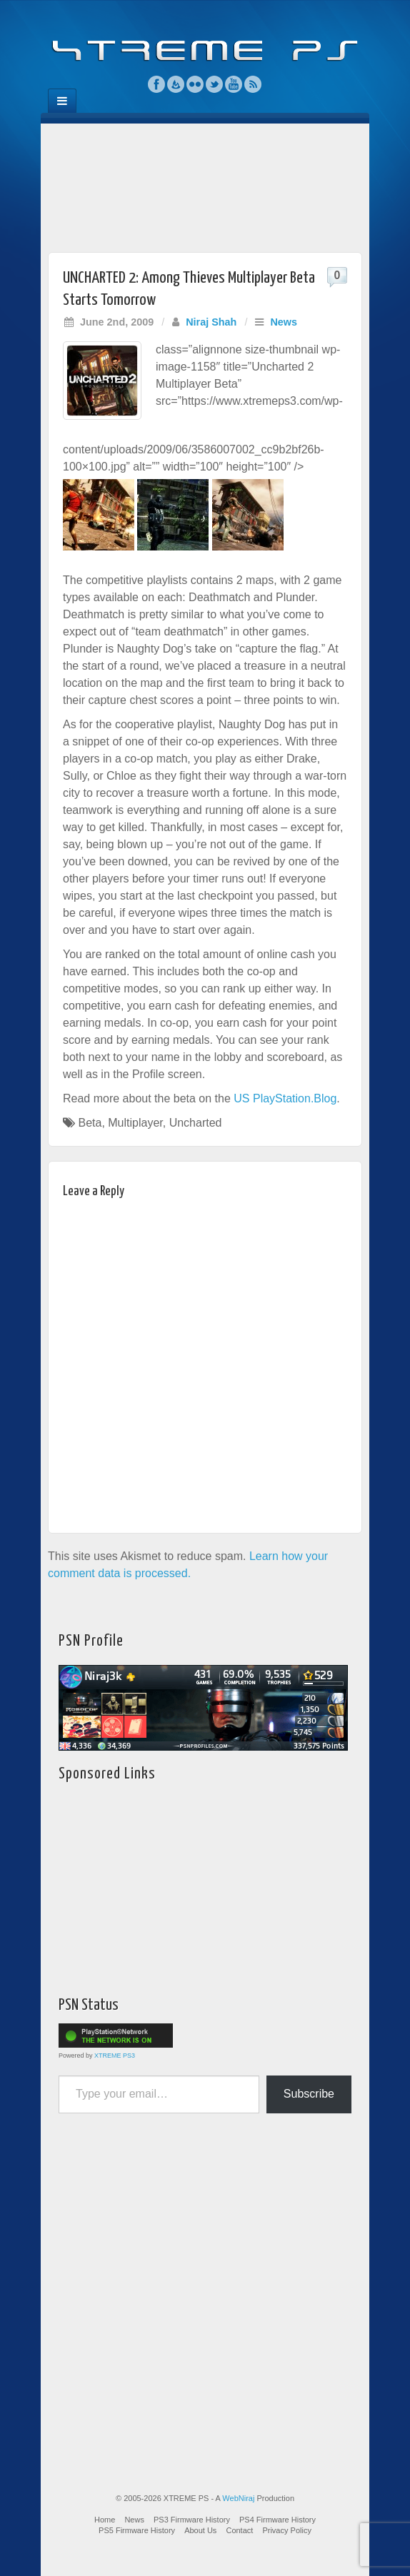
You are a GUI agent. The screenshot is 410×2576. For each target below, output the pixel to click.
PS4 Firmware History (277, 2519)
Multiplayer (135, 1123)
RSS (253, 84)
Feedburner (176, 84)
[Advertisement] (205, 184)
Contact (239, 2530)
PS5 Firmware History (137, 2530)
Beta (89, 1123)
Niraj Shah (211, 322)
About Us (200, 2530)
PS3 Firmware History (192, 2519)
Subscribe (309, 2094)
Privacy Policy (286, 2530)
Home (104, 2519)
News (283, 322)
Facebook (157, 84)
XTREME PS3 (114, 2055)
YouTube (234, 84)
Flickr (195, 84)
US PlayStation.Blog (285, 1098)
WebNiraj (238, 2498)
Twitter (215, 84)
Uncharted (195, 1123)
